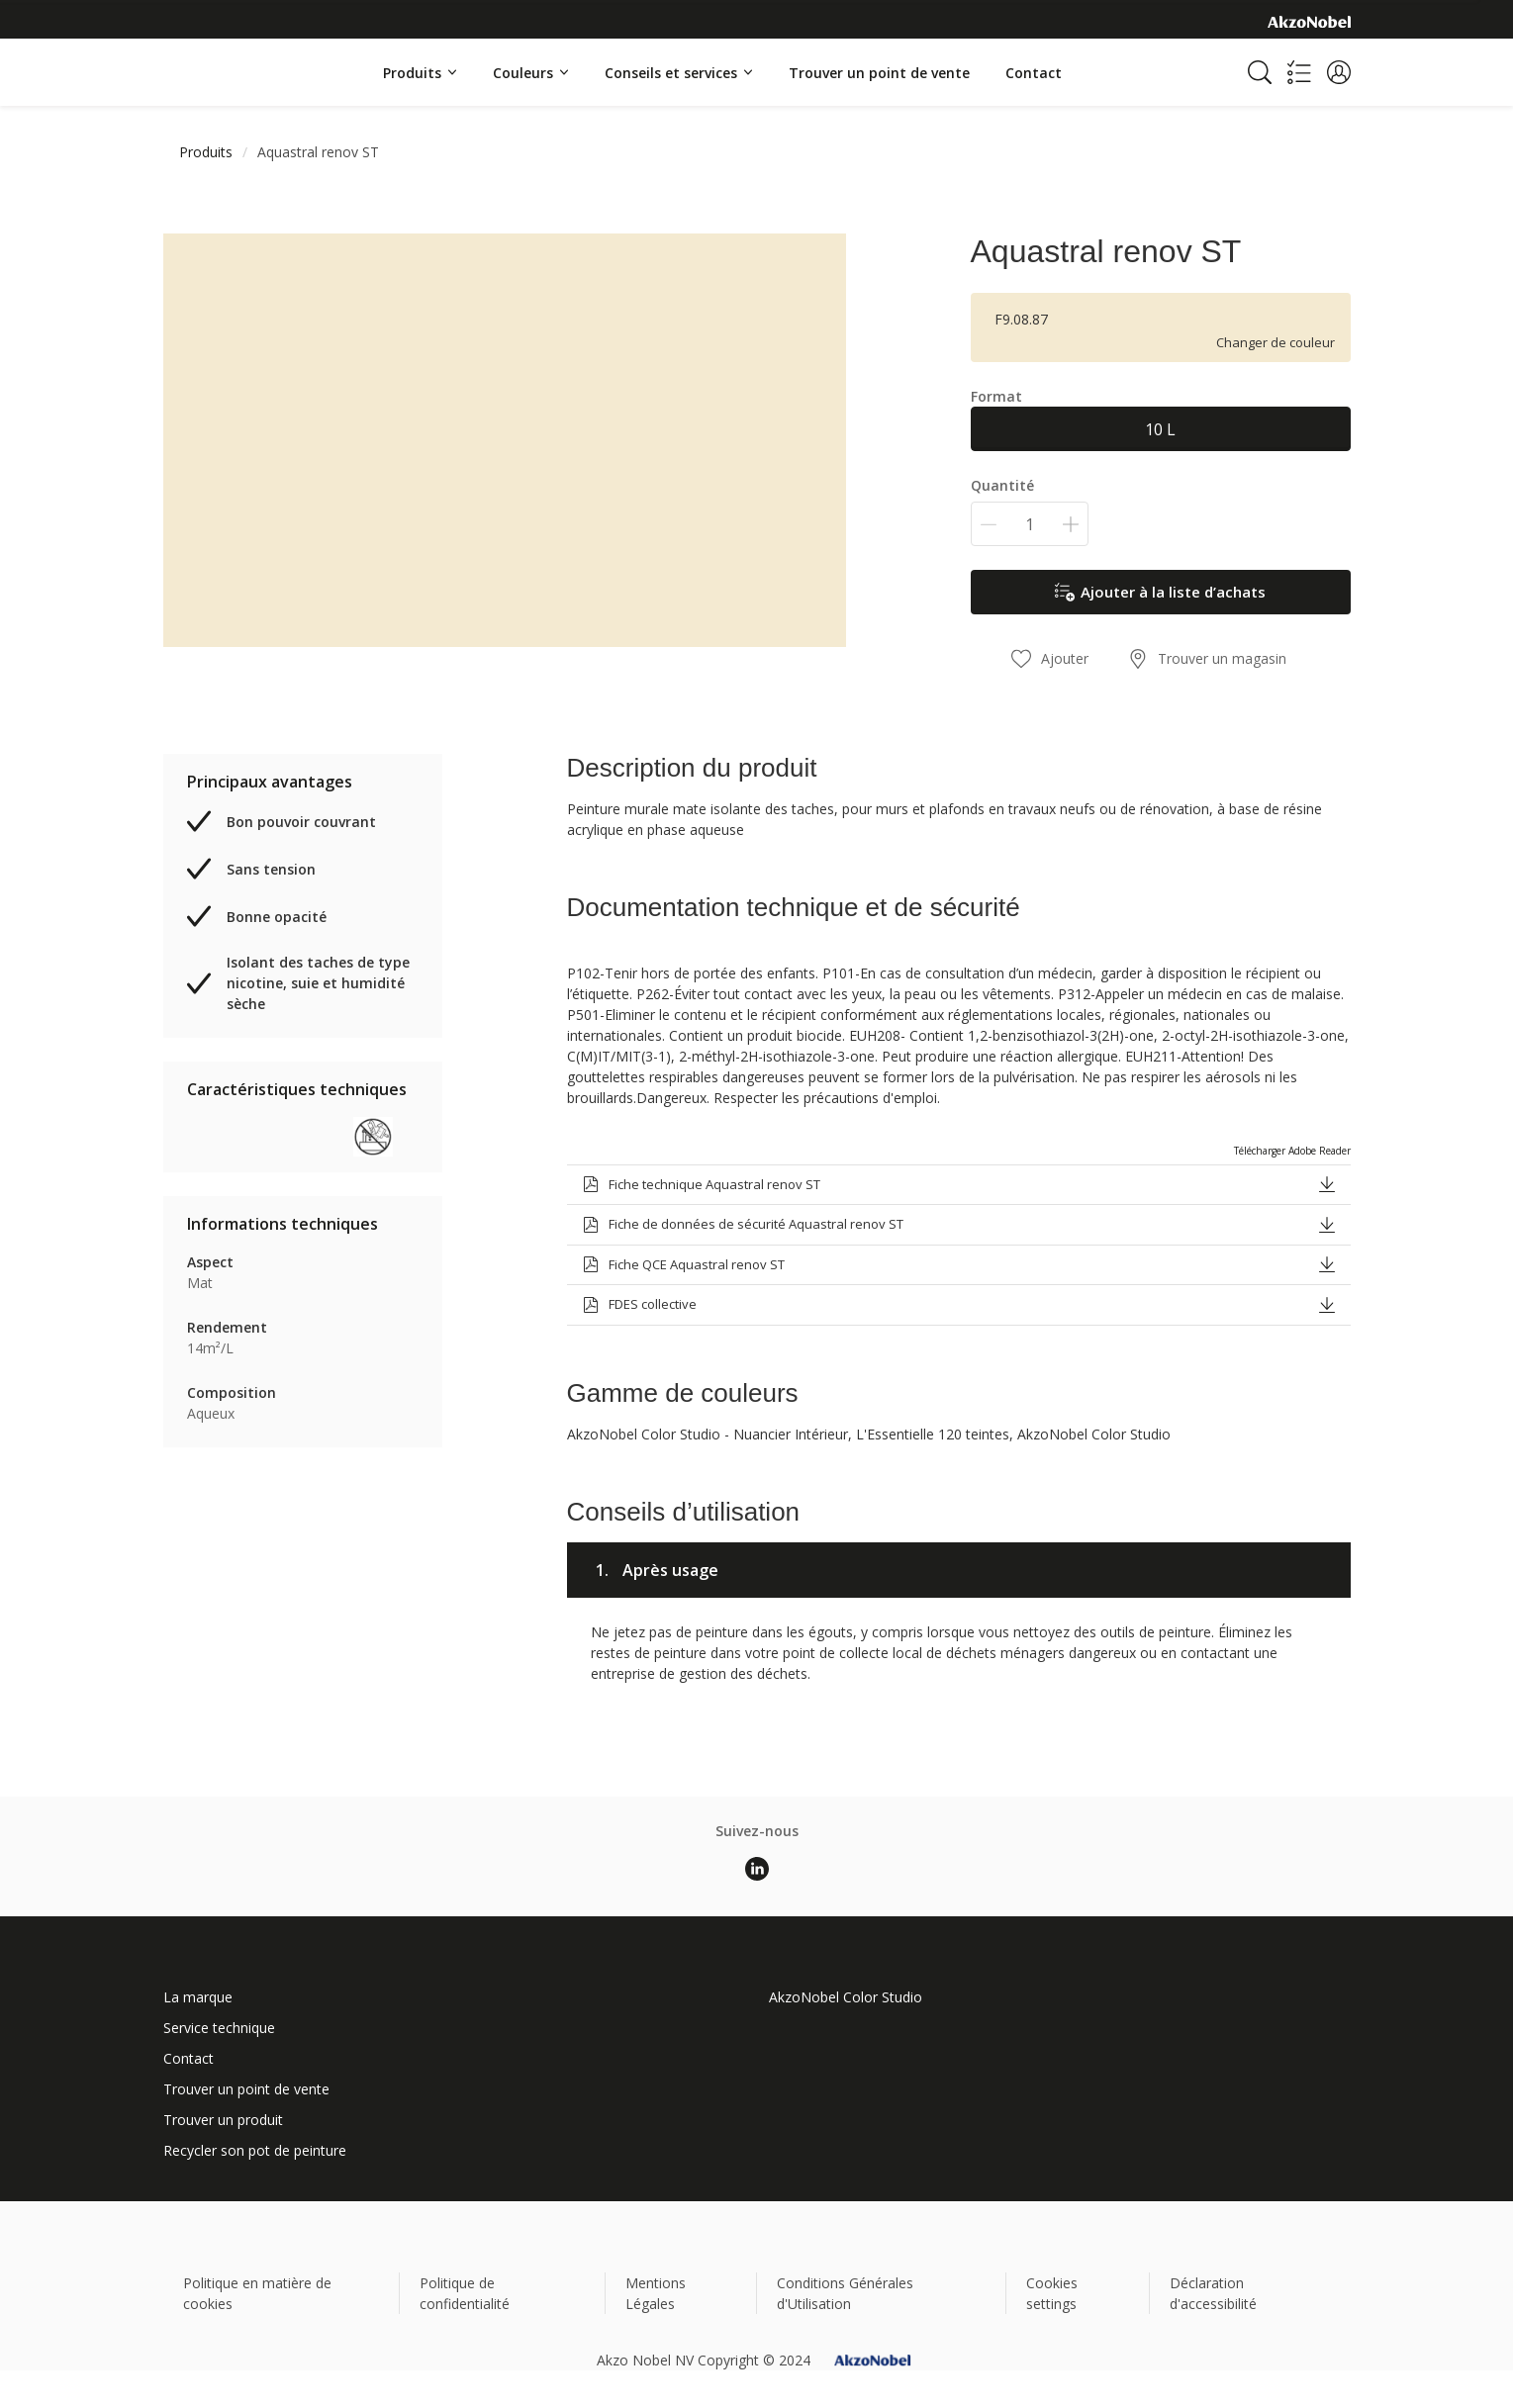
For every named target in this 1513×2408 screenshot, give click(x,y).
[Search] (1260, 72)
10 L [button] (1160, 429)
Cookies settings (1052, 2293)
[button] (1339, 72)
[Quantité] (1029, 524)
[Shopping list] (1299, 72)
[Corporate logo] (1309, 21)
